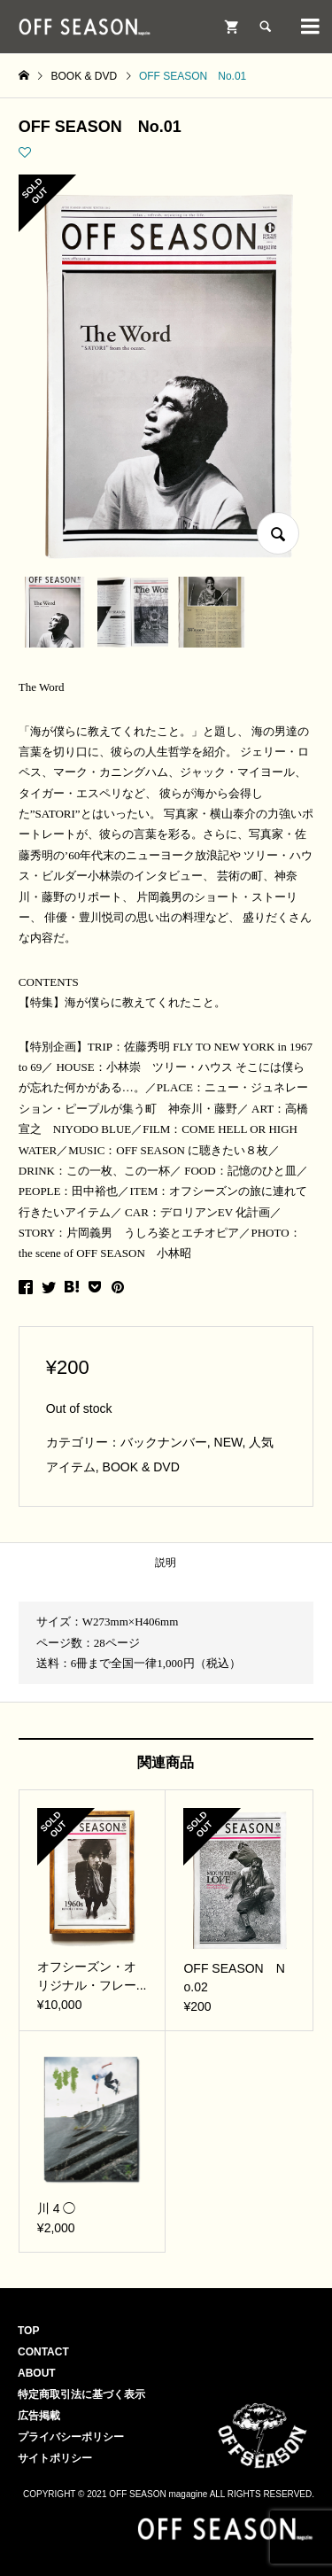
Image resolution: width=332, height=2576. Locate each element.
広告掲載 (39, 2415)
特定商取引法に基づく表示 (81, 2394)
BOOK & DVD (141, 1467)
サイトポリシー (55, 2458)
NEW (228, 1442)
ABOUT (37, 2373)
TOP (28, 2330)
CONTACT (43, 2352)
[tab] (166, 1563)
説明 (165, 1562)
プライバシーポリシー (71, 2437)
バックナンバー (163, 1442)
